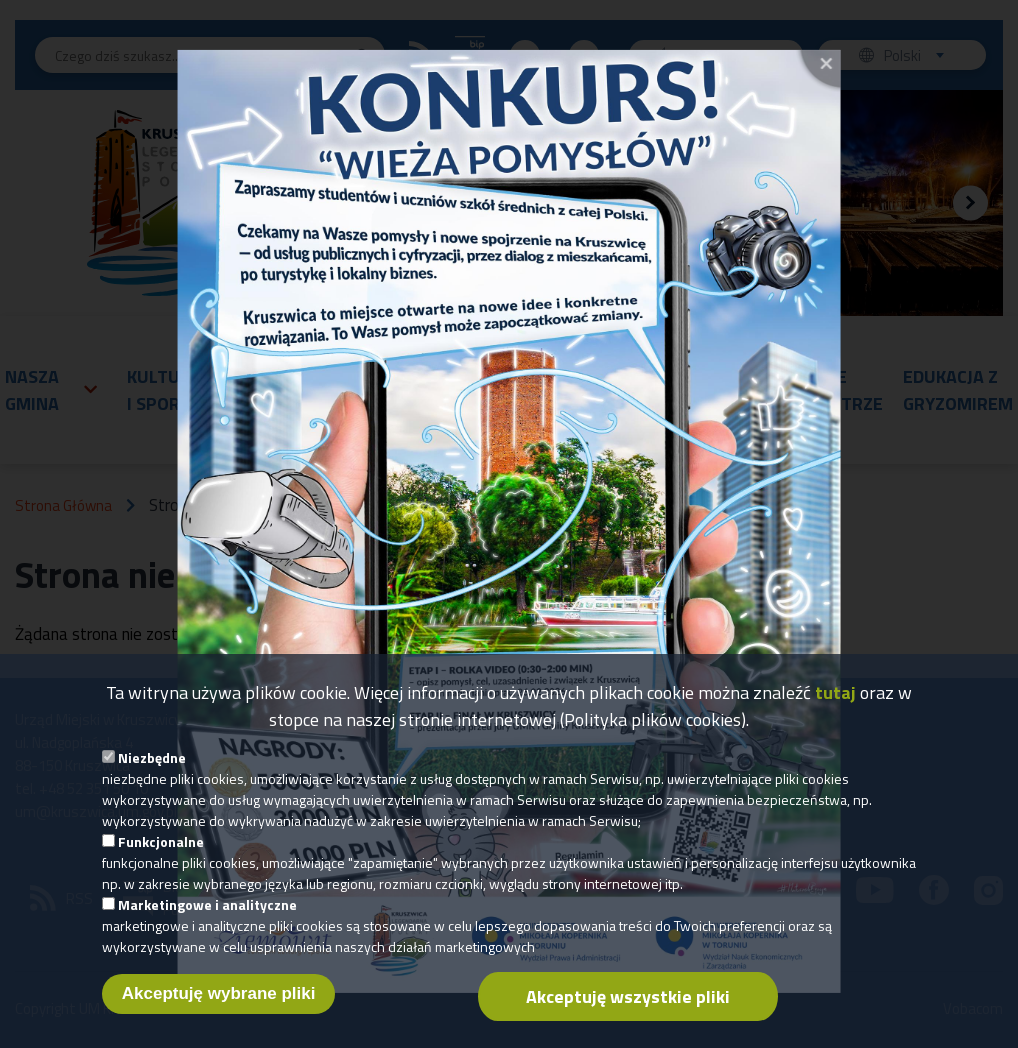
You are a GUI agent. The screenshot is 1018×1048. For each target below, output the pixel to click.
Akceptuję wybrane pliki (219, 999)
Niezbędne (152, 763)
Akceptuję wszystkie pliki (628, 1002)
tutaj (835, 698)
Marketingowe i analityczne (207, 910)
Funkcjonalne (161, 847)
